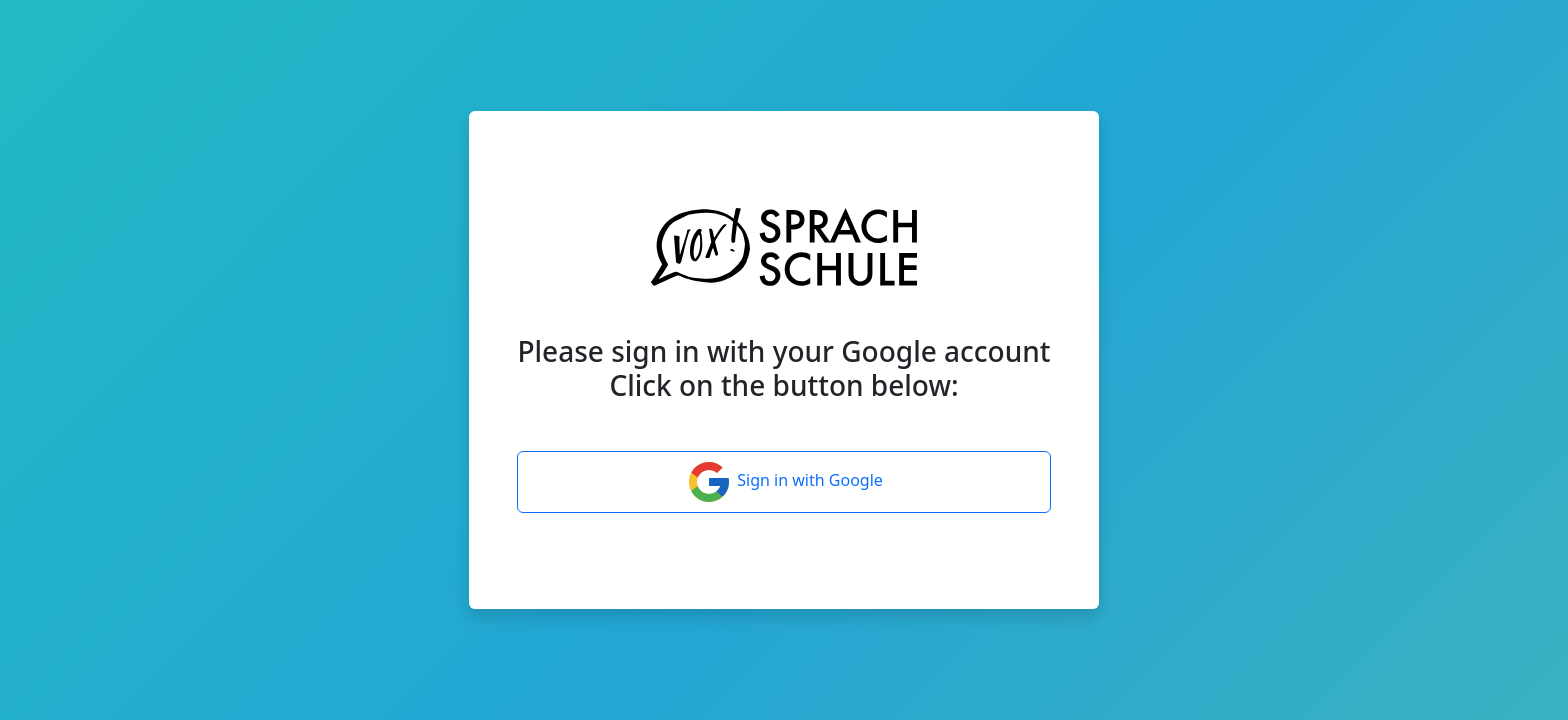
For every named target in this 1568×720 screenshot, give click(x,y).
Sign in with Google (784, 482)
